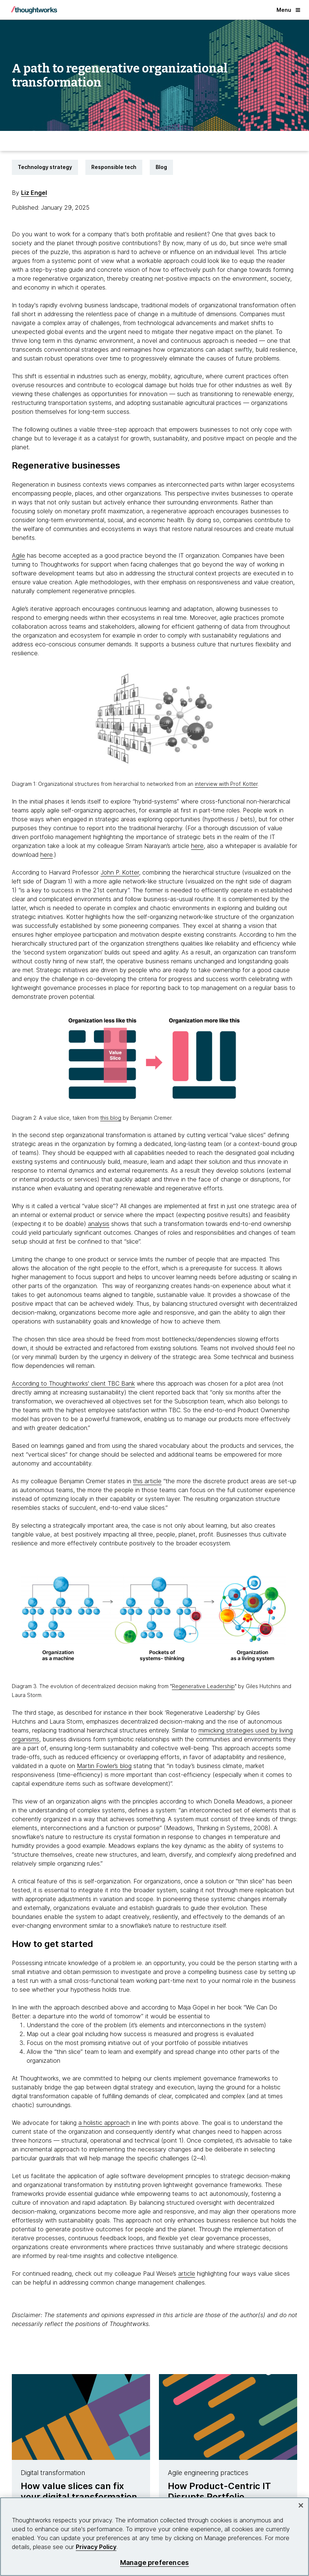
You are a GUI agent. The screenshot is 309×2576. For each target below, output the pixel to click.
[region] (154, 2536)
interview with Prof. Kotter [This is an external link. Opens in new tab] (226, 784)
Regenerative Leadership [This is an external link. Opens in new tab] (203, 1686)
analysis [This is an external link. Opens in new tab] (98, 1223)
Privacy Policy (96, 2546)
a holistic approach (104, 2122)
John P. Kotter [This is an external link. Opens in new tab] (120, 872)
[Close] (301, 2505)
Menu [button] (288, 10)
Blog (161, 167)
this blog (110, 1118)
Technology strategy (45, 167)
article (186, 2273)
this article (147, 1481)
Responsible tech (113, 167)
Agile (18, 555)
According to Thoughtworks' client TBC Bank (73, 1383)
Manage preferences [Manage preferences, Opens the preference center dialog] (154, 2562)
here (197, 845)
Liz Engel (34, 192)
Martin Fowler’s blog (104, 1765)
